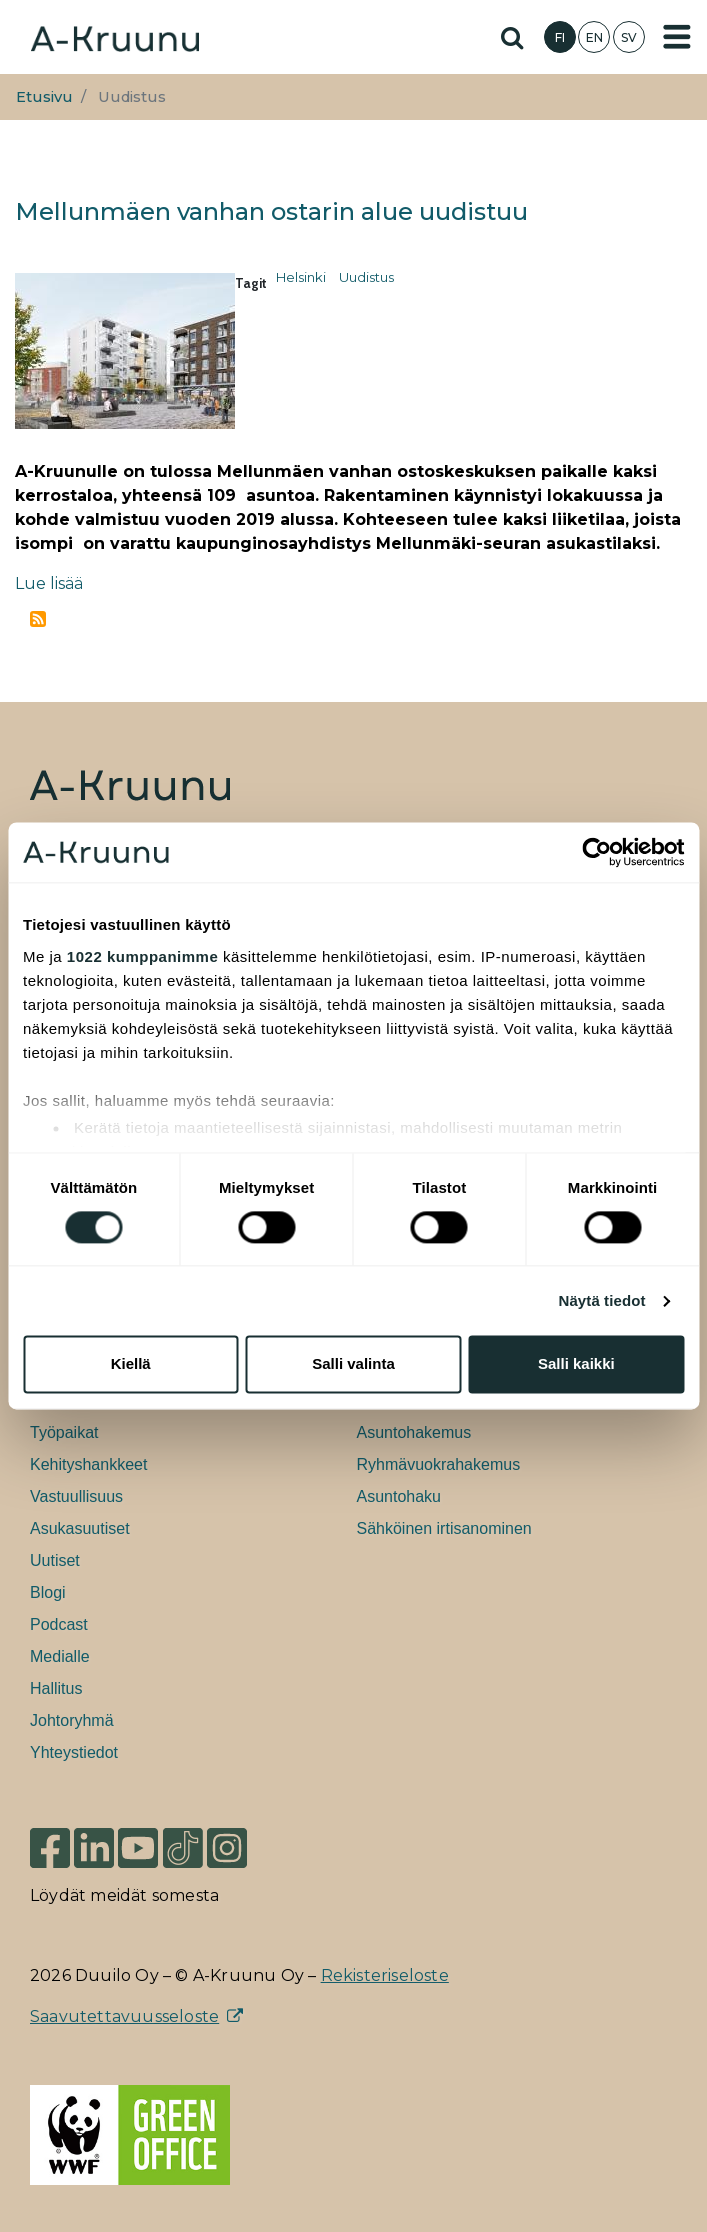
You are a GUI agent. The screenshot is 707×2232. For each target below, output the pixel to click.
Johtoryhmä (72, 1720)
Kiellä (131, 1364)
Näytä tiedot (602, 1300)
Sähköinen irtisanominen (444, 1528)
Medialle (60, 1656)
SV (629, 37)
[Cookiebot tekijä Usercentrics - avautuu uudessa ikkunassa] (596, 852)
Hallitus (56, 1688)
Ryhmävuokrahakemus (439, 1464)
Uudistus (366, 277)
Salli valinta (353, 1364)
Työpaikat (64, 1432)
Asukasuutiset (80, 1528)
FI (560, 37)
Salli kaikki (576, 1364)
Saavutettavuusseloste (124, 2016)
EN (594, 37)
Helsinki (301, 277)
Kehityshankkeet (88, 1464)
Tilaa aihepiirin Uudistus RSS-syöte (38, 619)
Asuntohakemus (414, 1432)
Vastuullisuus (76, 1496)
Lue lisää (49, 583)
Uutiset (55, 1560)
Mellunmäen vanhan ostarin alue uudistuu (271, 211)
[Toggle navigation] (677, 37)
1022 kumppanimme (142, 956)
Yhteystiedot (74, 1752)
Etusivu (44, 97)
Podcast (59, 1624)
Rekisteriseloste (385, 1975)
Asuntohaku (399, 1496)
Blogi (48, 1592)
